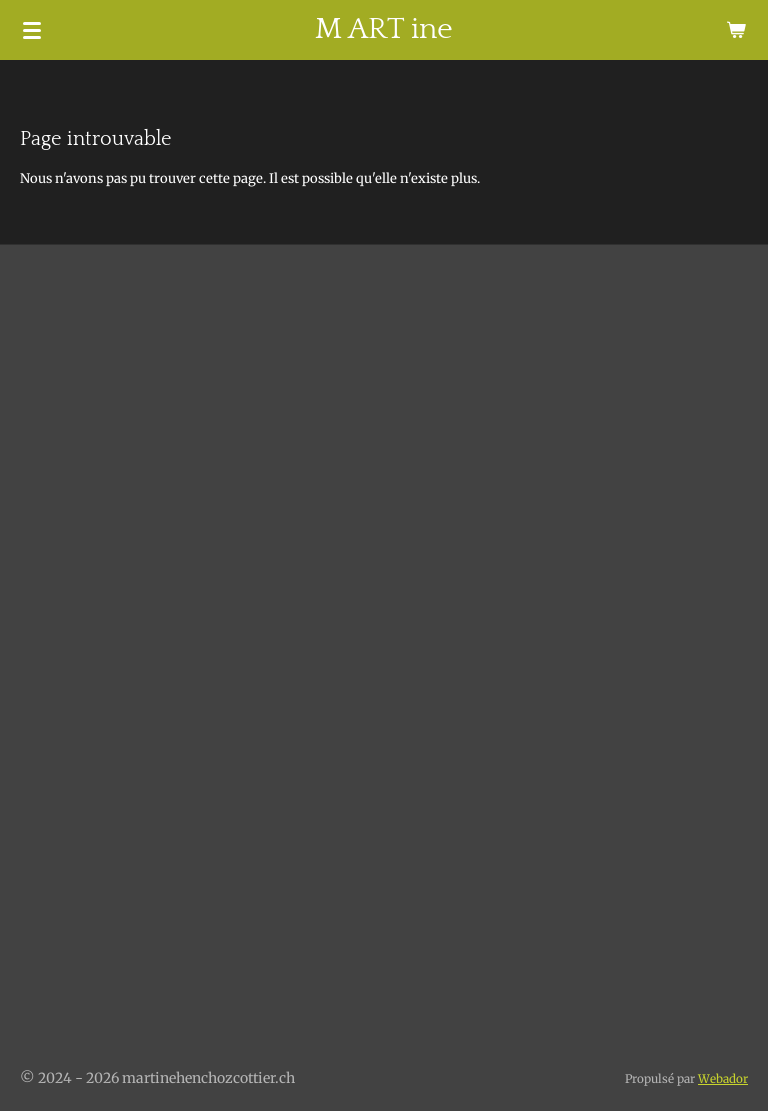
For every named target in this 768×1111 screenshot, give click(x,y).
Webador (723, 1079)
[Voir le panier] (736, 30)
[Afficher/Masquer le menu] (32, 30)
